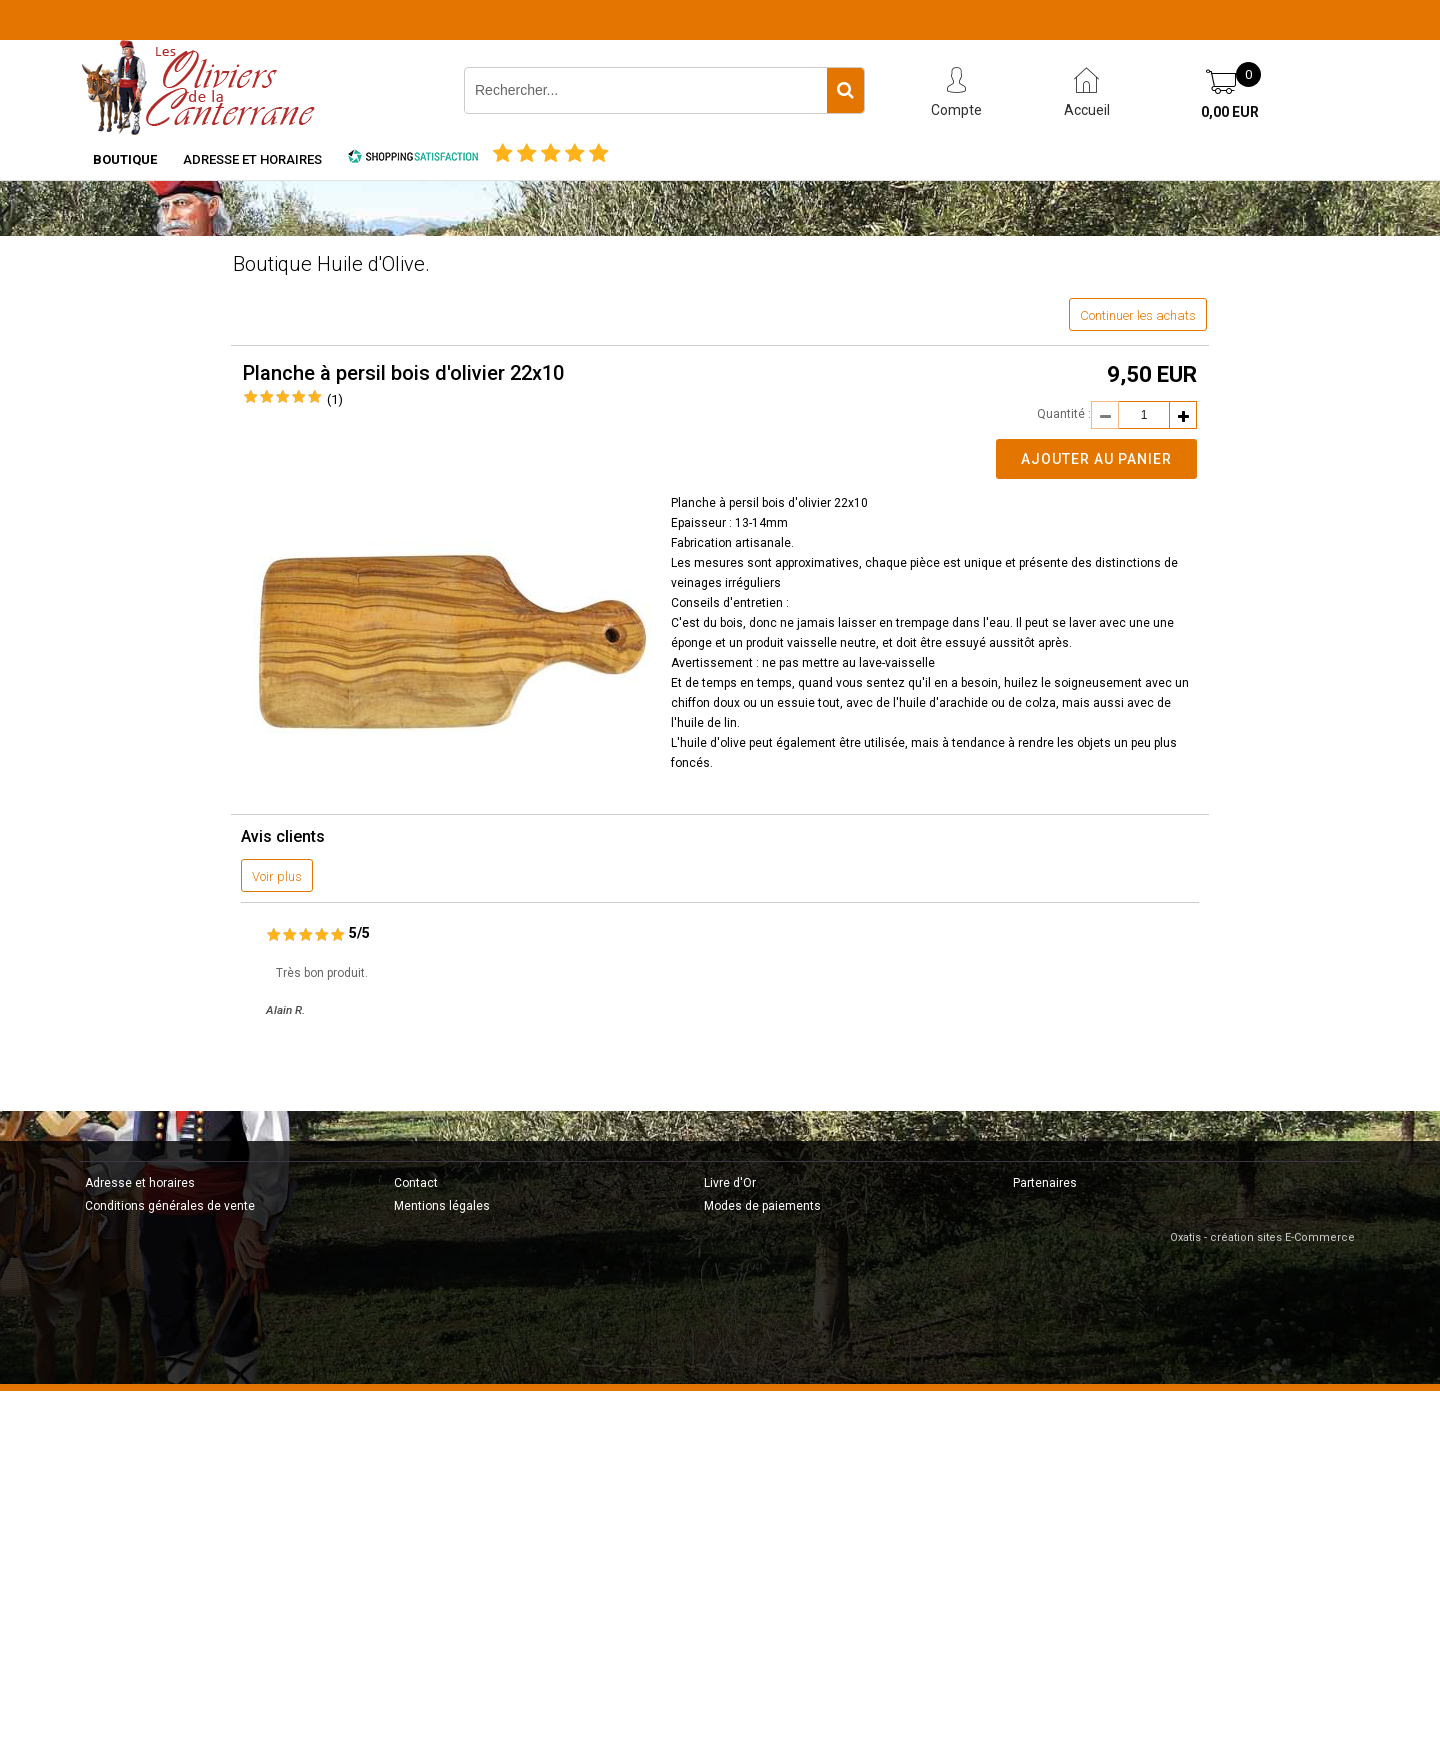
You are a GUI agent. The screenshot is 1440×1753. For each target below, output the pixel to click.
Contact (416, 1183)
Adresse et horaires (252, 159)
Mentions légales (442, 1206)
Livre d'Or (730, 1183)
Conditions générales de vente (170, 1206)
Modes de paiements (762, 1206)
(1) (335, 399)
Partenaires (1045, 1183)
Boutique (125, 159)
